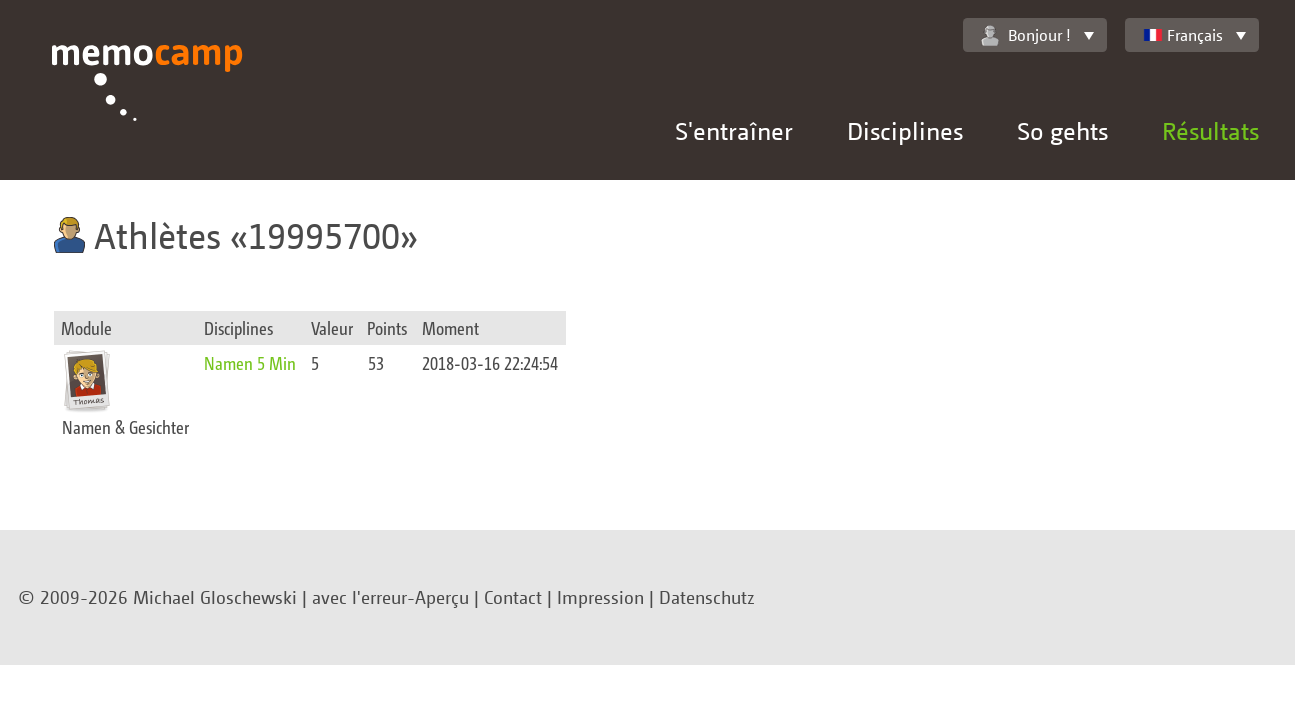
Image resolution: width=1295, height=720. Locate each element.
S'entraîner (734, 130)
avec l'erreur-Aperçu (390, 597)
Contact (513, 597)
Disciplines (905, 130)
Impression (600, 597)
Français (1183, 35)
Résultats (1210, 130)
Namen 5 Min (250, 362)
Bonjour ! (1026, 35)
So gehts (1062, 130)
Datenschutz (707, 597)
